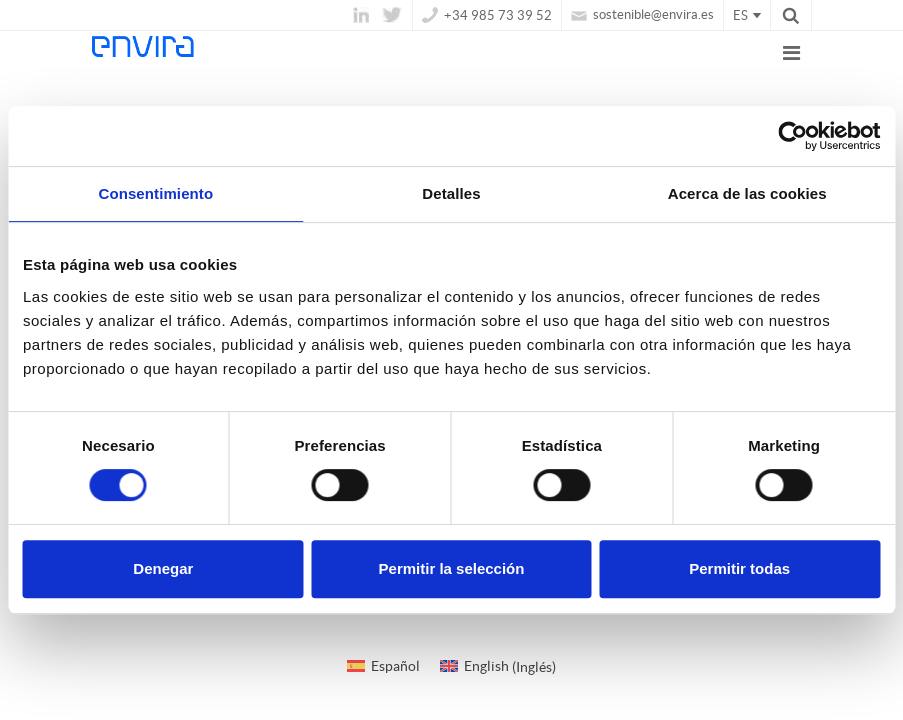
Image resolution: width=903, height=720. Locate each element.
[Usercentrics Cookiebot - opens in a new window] (792, 136)
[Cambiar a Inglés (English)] (498, 666)
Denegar (163, 568)
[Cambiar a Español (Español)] (383, 666)
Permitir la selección (452, 568)
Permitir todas (739, 568)
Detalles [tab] (451, 193)
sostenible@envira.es (642, 14)
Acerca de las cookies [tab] (747, 193)
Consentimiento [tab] (155, 193)
